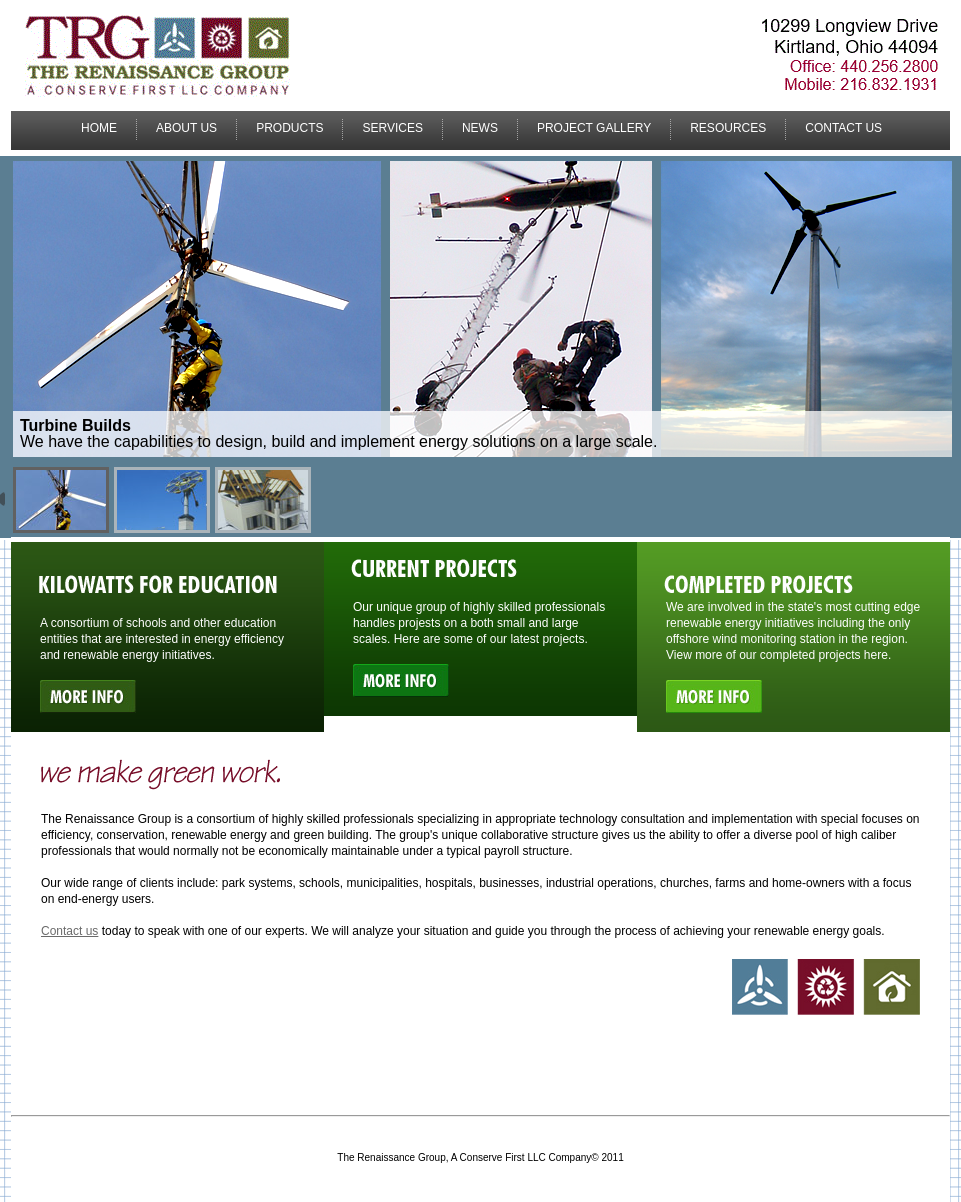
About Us (186, 128)
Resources (728, 128)
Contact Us (843, 128)
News (480, 128)
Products (289, 128)
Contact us (69, 931)
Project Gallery (594, 128)
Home (99, 128)
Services (392, 128)
